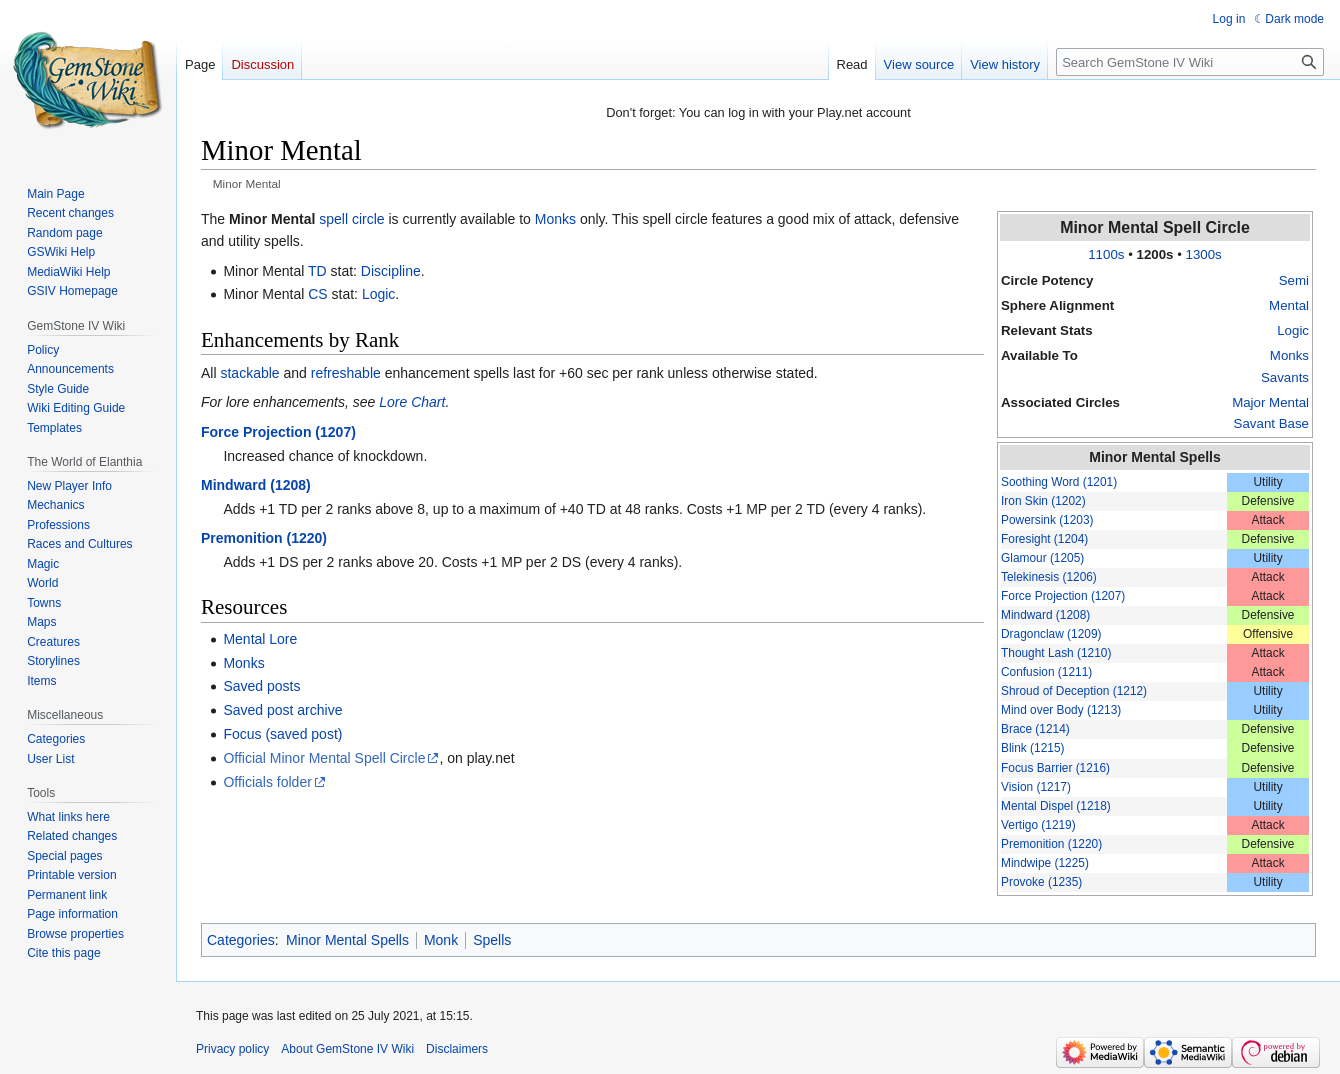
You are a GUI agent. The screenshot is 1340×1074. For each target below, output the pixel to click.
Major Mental (1270, 402)
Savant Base (1271, 423)
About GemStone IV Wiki (347, 1049)
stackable (249, 373)
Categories (241, 940)
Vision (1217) (1036, 787)
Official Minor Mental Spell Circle (324, 758)
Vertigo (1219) (1038, 825)
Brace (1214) (1035, 729)
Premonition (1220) (1051, 844)
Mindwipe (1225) (1045, 863)
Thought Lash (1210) (1056, 653)
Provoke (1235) (1041, 882)
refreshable (346, 373)
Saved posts (261, 686)
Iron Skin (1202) (1043, 501)
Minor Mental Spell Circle (1155, 227)
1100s (1106, 254)
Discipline (391, 271)
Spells (492, 940)
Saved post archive (282, 710)
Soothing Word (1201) (1059, 482)
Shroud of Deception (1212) (1074, 691)
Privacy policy (232, 1049)
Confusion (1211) (1046, 672)
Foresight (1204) (1044, 539)
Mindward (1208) (1045, 615)
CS (317, 294)
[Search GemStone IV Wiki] (1190, 62)
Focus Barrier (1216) (1055, 768)
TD (317, 271)
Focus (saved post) (282, 734)
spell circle (351, 219)
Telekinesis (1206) (1049, 577)
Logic (1293, 330)
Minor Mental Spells (1154, 457)
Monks (1289, 355)
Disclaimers (457, 1049)
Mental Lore (260, 639)
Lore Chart (412, 402)
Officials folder (267, 782)
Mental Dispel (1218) (1056, 806)
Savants (1285, 377)
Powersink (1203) (1047, 520)
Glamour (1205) (1042, 558)
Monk (441, 940)
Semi (1294, 280)
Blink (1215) (1032, 748)
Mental (1289, 305)
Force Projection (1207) (1063, 596)
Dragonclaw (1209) (1051, 634)
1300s (1204, 254)
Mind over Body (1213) (1061, 710)
